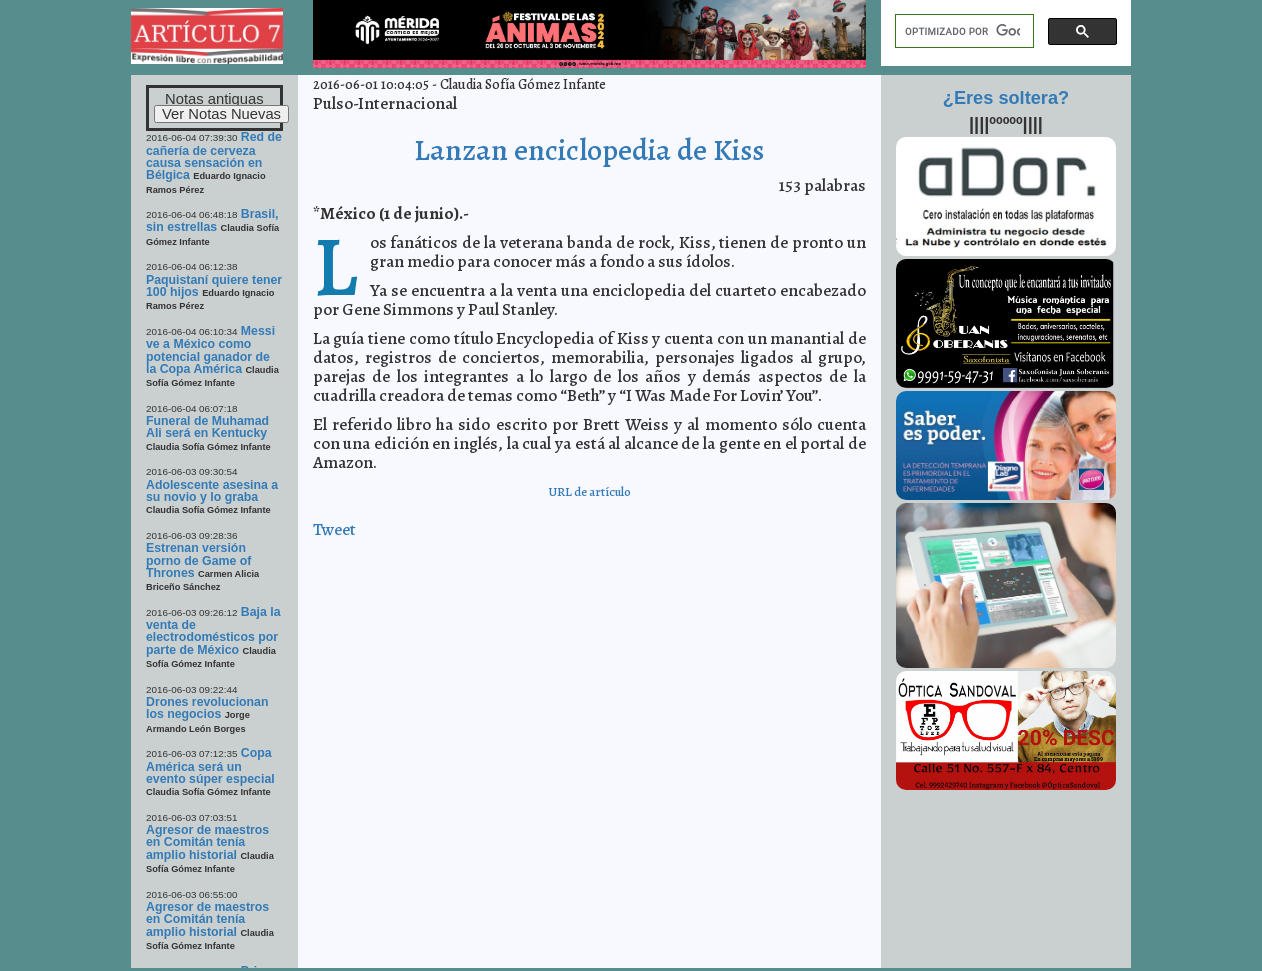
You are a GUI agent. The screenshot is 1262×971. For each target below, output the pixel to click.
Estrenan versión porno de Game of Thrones (198, 560)
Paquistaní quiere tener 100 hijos (214, 286)
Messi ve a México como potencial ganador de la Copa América (210, 350)
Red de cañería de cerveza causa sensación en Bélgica (214, 156)
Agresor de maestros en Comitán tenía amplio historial (207, 842)
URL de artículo (589, 491)
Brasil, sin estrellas (212, 220)
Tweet (334, 529)
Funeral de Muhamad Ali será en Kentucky (207, 427)
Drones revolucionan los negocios (207, 708)
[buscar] (962, 31)
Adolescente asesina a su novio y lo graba (212, 491)
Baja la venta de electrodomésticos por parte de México (213, 631)
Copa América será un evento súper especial (210, 766)
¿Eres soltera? (1006, 98)
